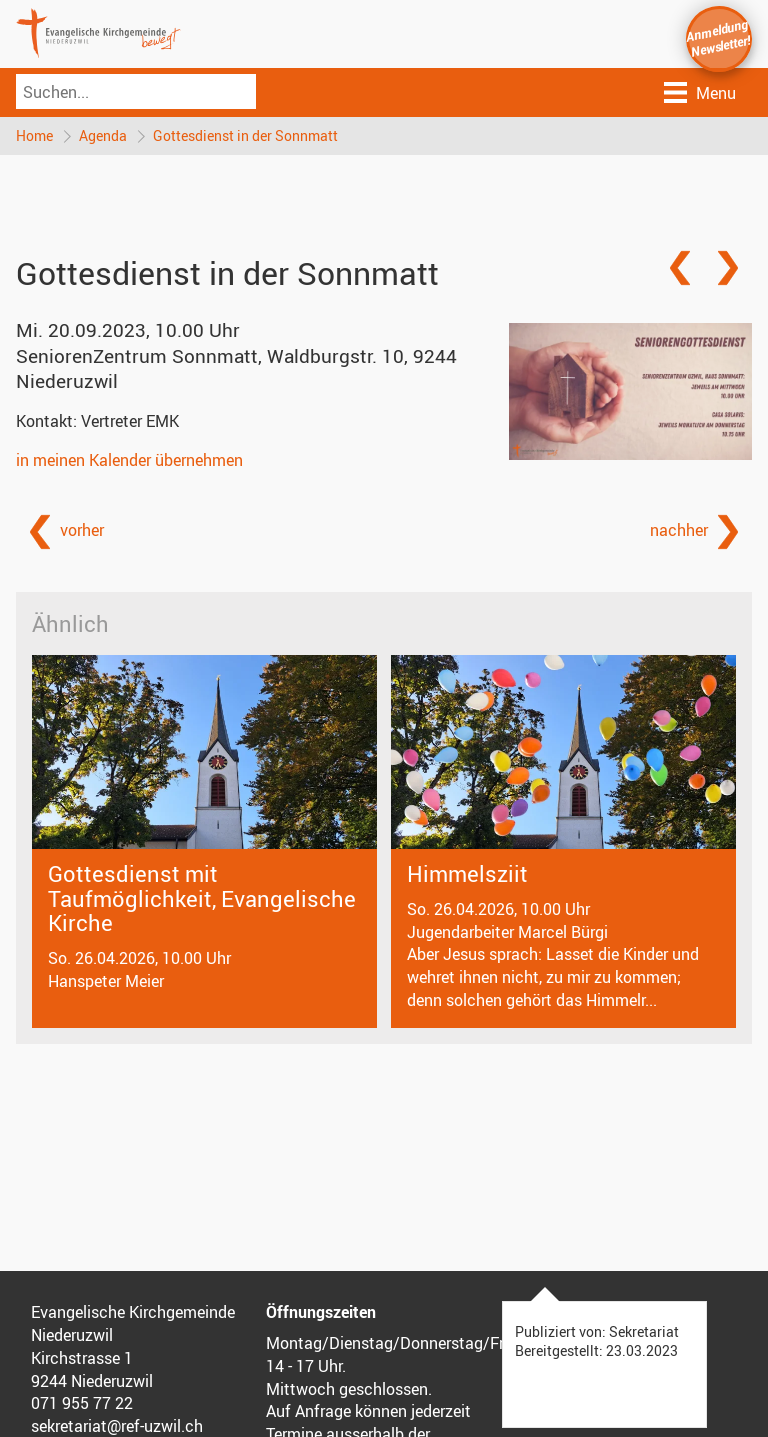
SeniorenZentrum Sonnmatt (236, 368)
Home (34, 135)
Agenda (103, 135)
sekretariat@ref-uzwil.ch (117, 1426)
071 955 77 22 (82, 1403)
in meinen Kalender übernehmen (129, 460)
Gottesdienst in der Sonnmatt (245, 135)
